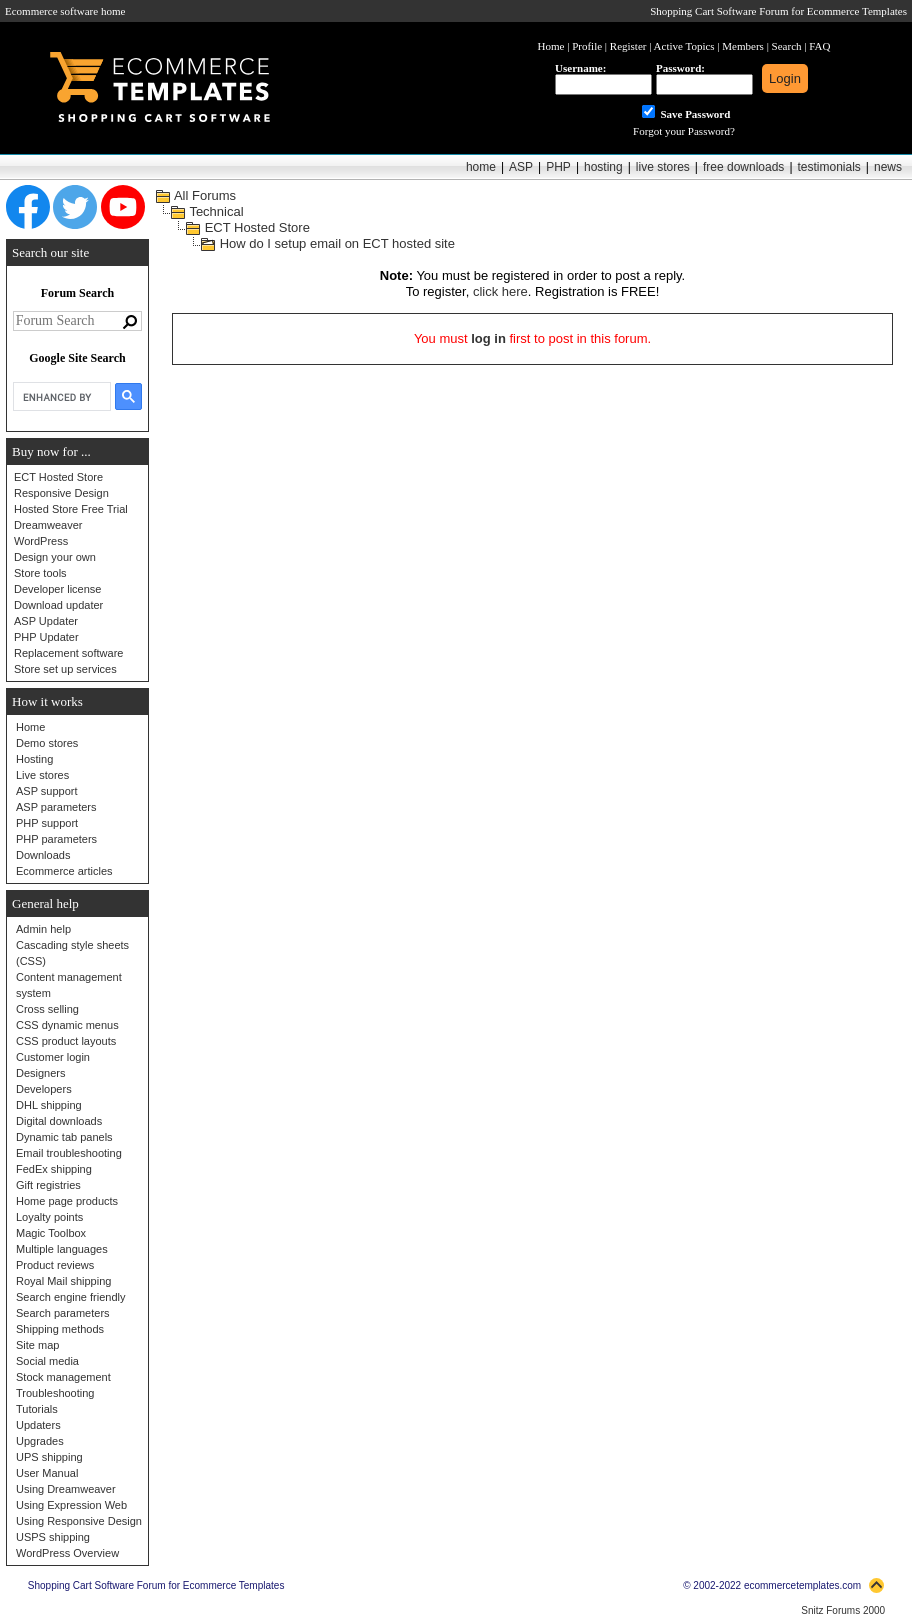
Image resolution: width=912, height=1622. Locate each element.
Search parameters (63, 1313)
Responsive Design (61, 493)
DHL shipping (49, 1105)
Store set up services (65, 669)
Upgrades (40, 1441)
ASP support (47, 791)
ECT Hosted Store (58, 477)
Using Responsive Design (79, 1521)
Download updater (58, 605)
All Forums (205, 195)
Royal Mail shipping (63, 1281)
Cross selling (47, 1009)
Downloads (43, 855)
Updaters (38, 1425)
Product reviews (55, 1265)
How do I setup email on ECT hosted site (337, 243)
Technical (216, 211)
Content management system (69, 985)
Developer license (57, 589)
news (888, 167)
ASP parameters (56, 807)
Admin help (43, 929)
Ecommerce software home (65, 11)
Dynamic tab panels (64, 1137)
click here (500, 291)
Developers (44, 1089)
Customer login (53, 1057)
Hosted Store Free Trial (71, 509)
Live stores (42, 775)
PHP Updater (46, 637)
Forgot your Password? (684, 131)
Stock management (63, 1377)
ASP (521, 167)
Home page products (67, 1201)
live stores (663, 167)
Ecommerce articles (64, 871)
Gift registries (48, 1185)
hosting (603, 167)
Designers (41, 1073)
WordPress (41, 541)
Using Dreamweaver (66, 1489)
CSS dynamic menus (67, 1025)
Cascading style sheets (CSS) (72, 953)
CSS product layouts (66, 1041)
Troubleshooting (55, 1393)
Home (30, 727)
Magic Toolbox (51, 1233)
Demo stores (47, 743)
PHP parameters (56, 839)
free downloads (743, 167)
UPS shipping (49, 1457)
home (481, 167)
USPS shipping (53, 1537)
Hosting (34, 759)
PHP (558, 167)
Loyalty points (49, 1217)
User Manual (47, 1473)
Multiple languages (62, 1249)
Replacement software (68, 653)
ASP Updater (46, 621)
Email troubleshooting (69, 1153)
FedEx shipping (54, 1169)
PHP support (47, 823)
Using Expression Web (71, 1505)
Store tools (40, 573)
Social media (47, 1361)
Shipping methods (60, 1329)
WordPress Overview (67, 1553)
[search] (60, 397)
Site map (37, 1345)
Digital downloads (59, 1121)
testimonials (829, 167)
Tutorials (37, 1409)
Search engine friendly (70, 1297)
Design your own (55, 557)
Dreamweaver (48, 525)
